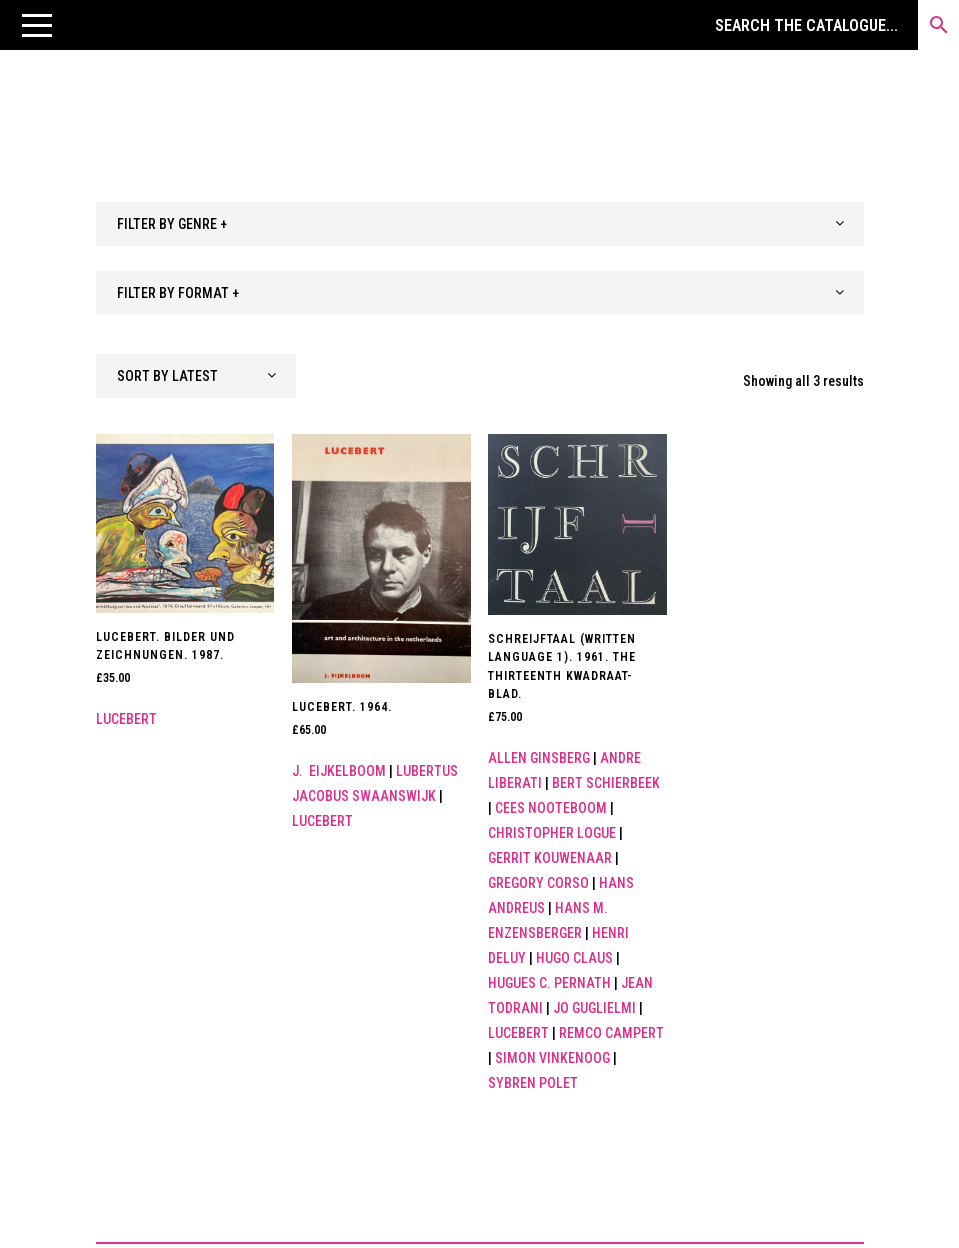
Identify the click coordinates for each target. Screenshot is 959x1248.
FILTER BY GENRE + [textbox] (172, 224)
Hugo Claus (574, 958)
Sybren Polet (533, 1083)
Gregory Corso (538, 883)
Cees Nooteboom (551, 808)
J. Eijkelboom (339, 771)
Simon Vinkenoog (552, 1058)
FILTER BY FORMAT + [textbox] (178, 293)
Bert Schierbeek (606, 783)
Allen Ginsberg (539, 758)
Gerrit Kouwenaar (550, 858)
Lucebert (126, 719)
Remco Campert (611, 1033)
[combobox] (480, 224)
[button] (37, 25)
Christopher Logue (552, 833)
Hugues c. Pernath (549, 983)
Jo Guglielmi (594, 1008)
